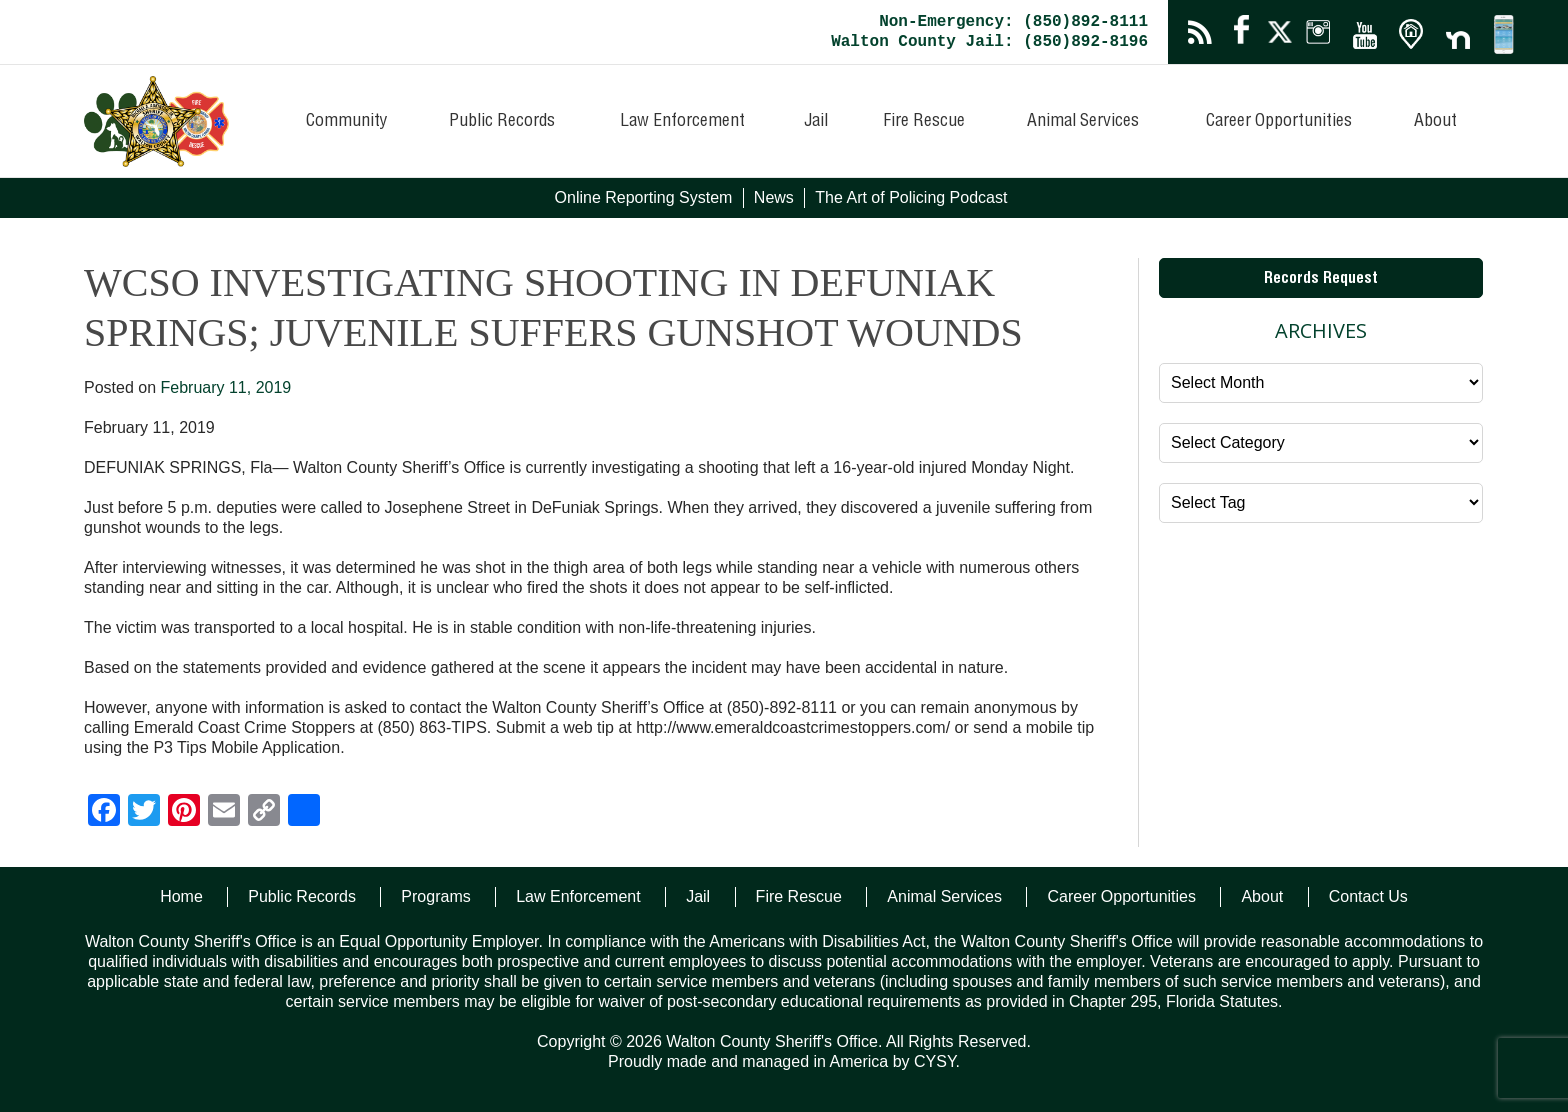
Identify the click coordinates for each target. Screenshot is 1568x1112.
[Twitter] (144, 812)
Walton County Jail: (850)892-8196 (989, 42)
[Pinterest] (184, 812)
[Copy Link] (264, 812)
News (774, 197)
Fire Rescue (924, 122)
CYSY (935, 1061)
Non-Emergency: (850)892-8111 (1013, 22)
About (1435, 122)
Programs (435, 896)
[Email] (224, 812)
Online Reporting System (644, 197)
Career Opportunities (1279, 122)
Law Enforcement (682, 122)
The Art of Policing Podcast (911, 197)
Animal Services (1083, 122)
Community (347, 122)
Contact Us (1368, 896)
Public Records (502, 122)
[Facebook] (104, 812)
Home (181, 896)
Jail (816, 122)
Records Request (1321, 280)
